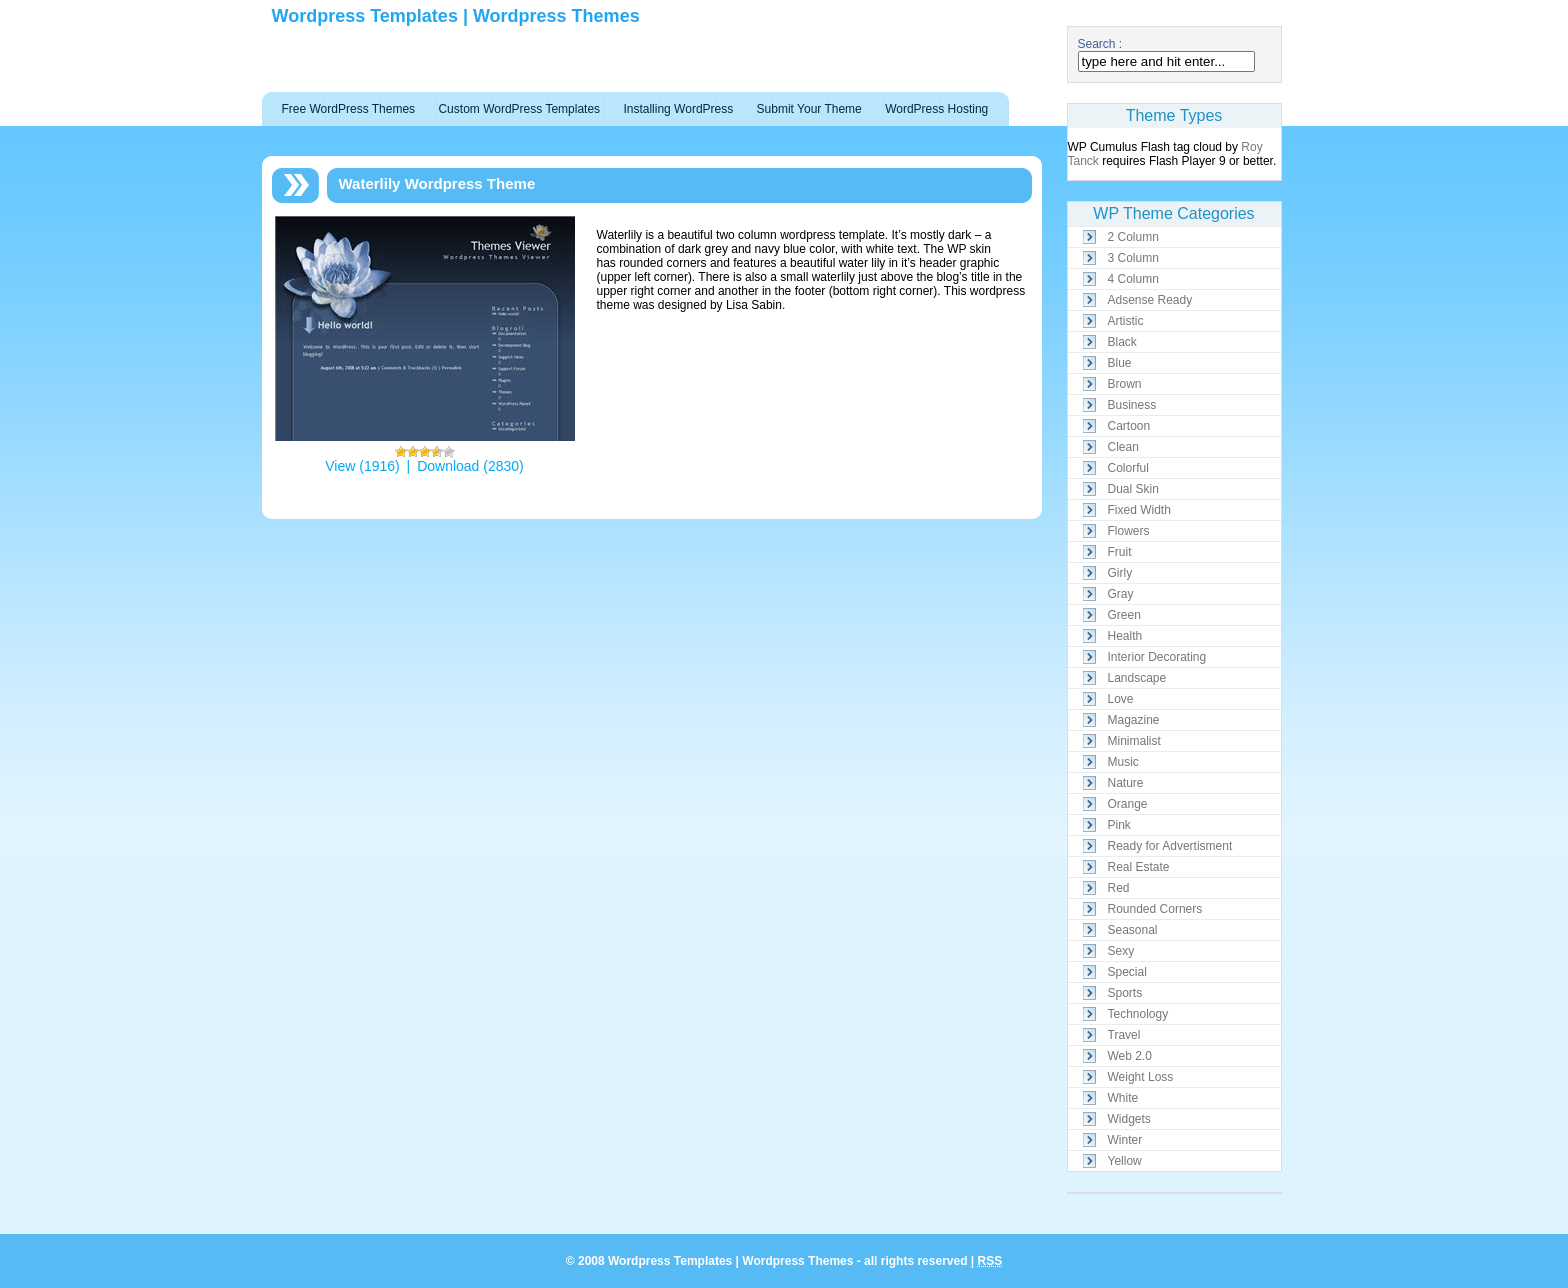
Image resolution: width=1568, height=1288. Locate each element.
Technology (1138, 1014)
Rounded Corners (1155, 909)
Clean (1123, 447)
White (1123, 1098)
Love (1121, 699)
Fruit (1120, 552)
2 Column (1133, 237)
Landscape (1137, 678)
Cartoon (1129, 426)
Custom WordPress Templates (519, 109)
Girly (1120, 573)
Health (1125, 636)
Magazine (1134, 720)
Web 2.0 (1130, 1056)
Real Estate (1139, 867)
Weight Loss (1141, 1077)
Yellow (1125, 1161)
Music (1123, 762)
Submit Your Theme (809, 109)
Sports (1125, 993)
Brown (1125, 384)
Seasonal (1133, 930)
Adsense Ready (1150, 300)
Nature (1126, 783)
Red (1119, 888)
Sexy (1121, 951)
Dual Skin (1133, 489)
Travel (1124, 1035)
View (340, 466)
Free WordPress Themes (349, 109)
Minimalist (1134, 741)
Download (448, 466)
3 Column (1133, 258)
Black (1122, 342)
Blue (1120, 363)
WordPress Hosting (936, 109)
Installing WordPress (678, 109)
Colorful (1128, 468)
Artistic (1126, 321)
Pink (1119, 825)
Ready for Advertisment (1170, 846)
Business (1132, 405)
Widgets (1129, 1119)
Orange (1128, 804)
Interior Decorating (1157, 657)
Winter (1125, 1140)
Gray (1121, 594)
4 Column (1133, 279)
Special (1127, 972)
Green (1124, 615)
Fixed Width (1139, 510)
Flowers (1129, 531)
